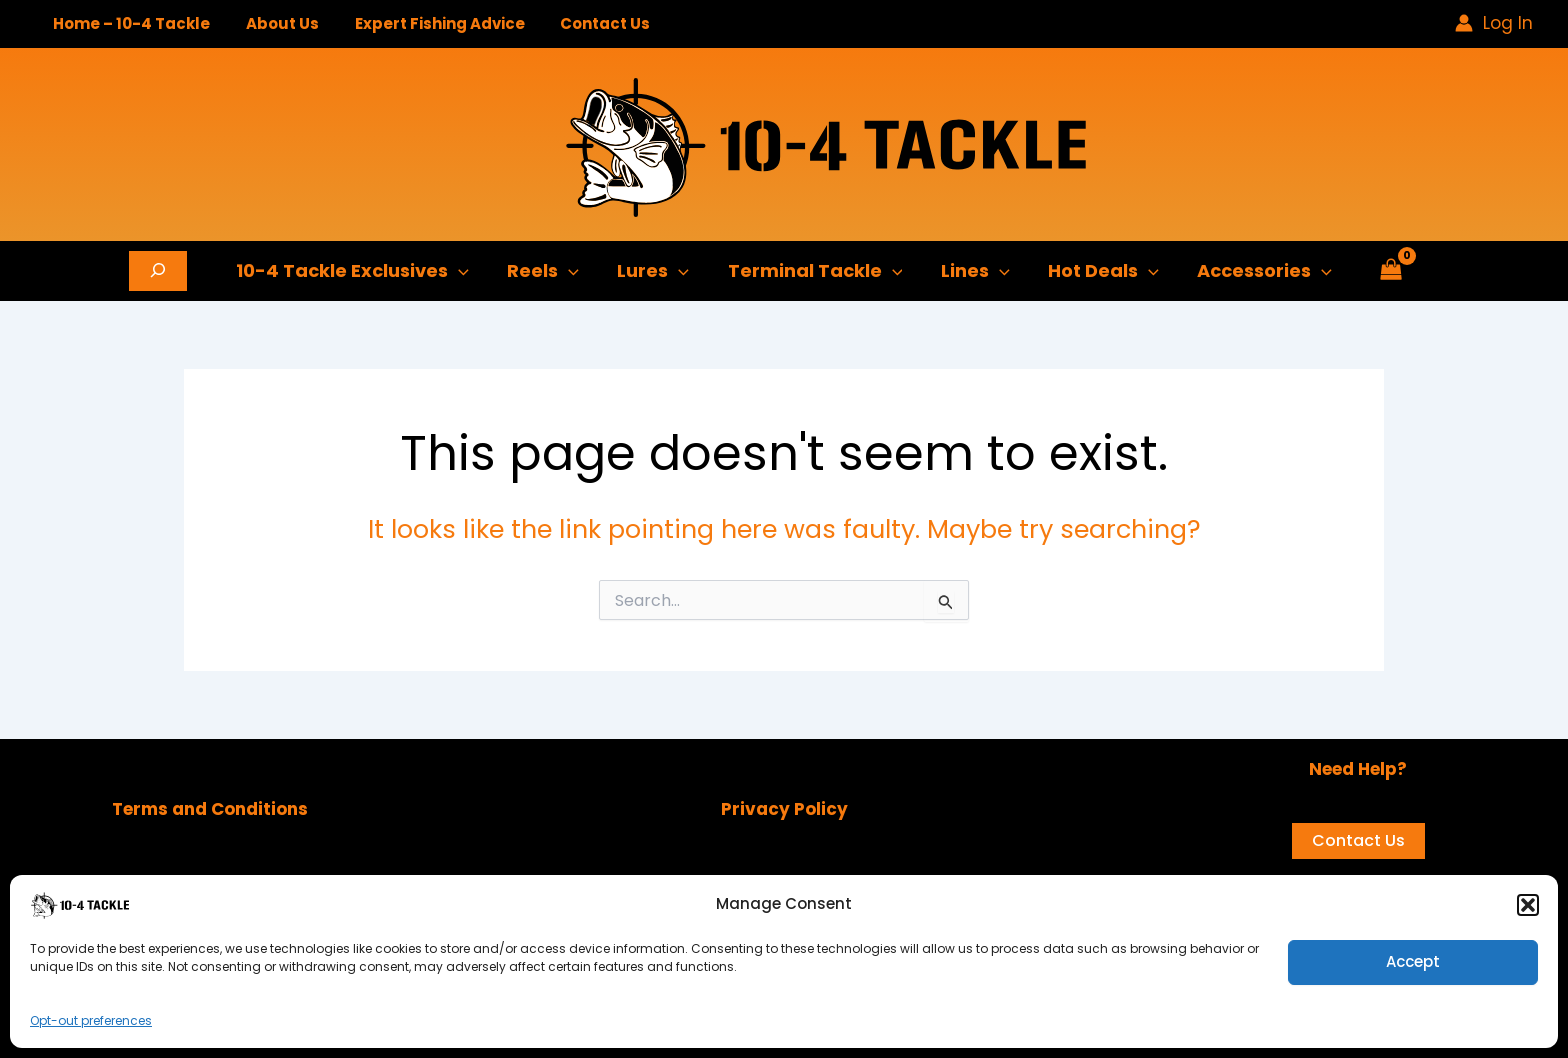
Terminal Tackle (815, 271)
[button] (1528, 905)
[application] (465, 271)
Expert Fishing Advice (425, 23)
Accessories (1257, 271)
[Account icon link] (1494, 23)
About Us (273, 23)
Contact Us (585, 23)
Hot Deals (1098, 271)
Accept (1413, 961)
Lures (656, 271)
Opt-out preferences (91, 1020)
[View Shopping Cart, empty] (1383, 271)
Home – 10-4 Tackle (128, 23)
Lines (972, 271)
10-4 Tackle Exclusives (359, 271)
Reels (548, 271)
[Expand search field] (166, 271)
